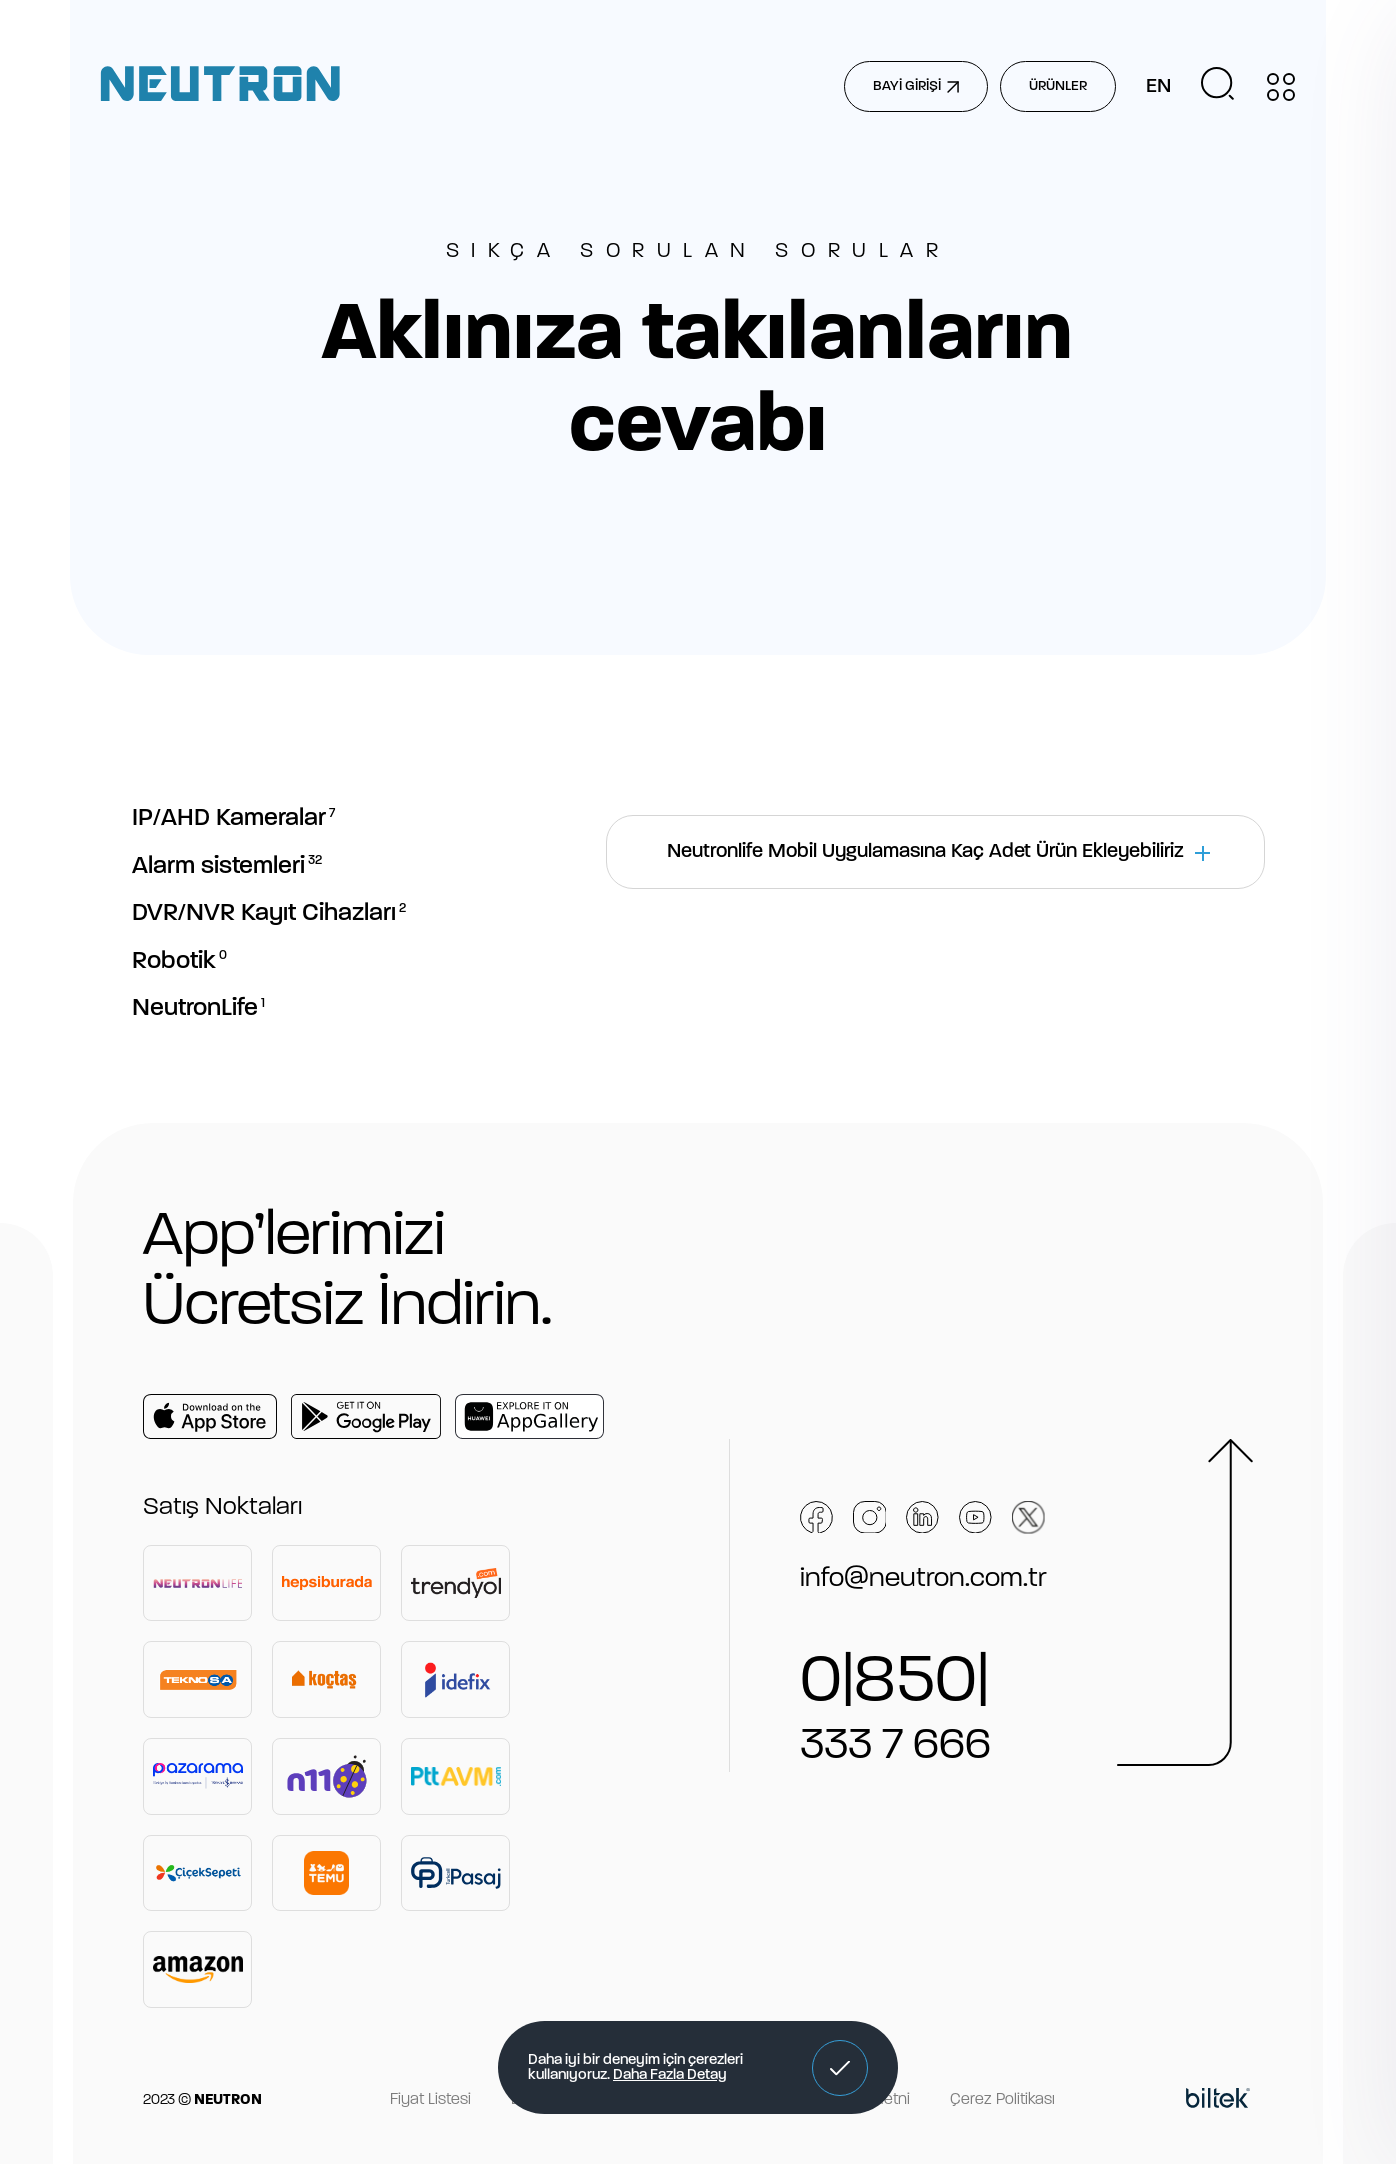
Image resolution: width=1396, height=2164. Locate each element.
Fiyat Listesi (430, 2100)
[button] (840, 2068)
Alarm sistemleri (227, 866)
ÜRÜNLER (1058, 86)
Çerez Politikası (1002, 2100)
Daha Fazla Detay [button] (670, 2075)
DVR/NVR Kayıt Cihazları (269, 913)
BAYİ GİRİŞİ (916, 86)
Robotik (179, 961)
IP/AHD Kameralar (233, 818)
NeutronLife (198, 1008)
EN (1158, 87)
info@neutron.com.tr (923, 1579)
